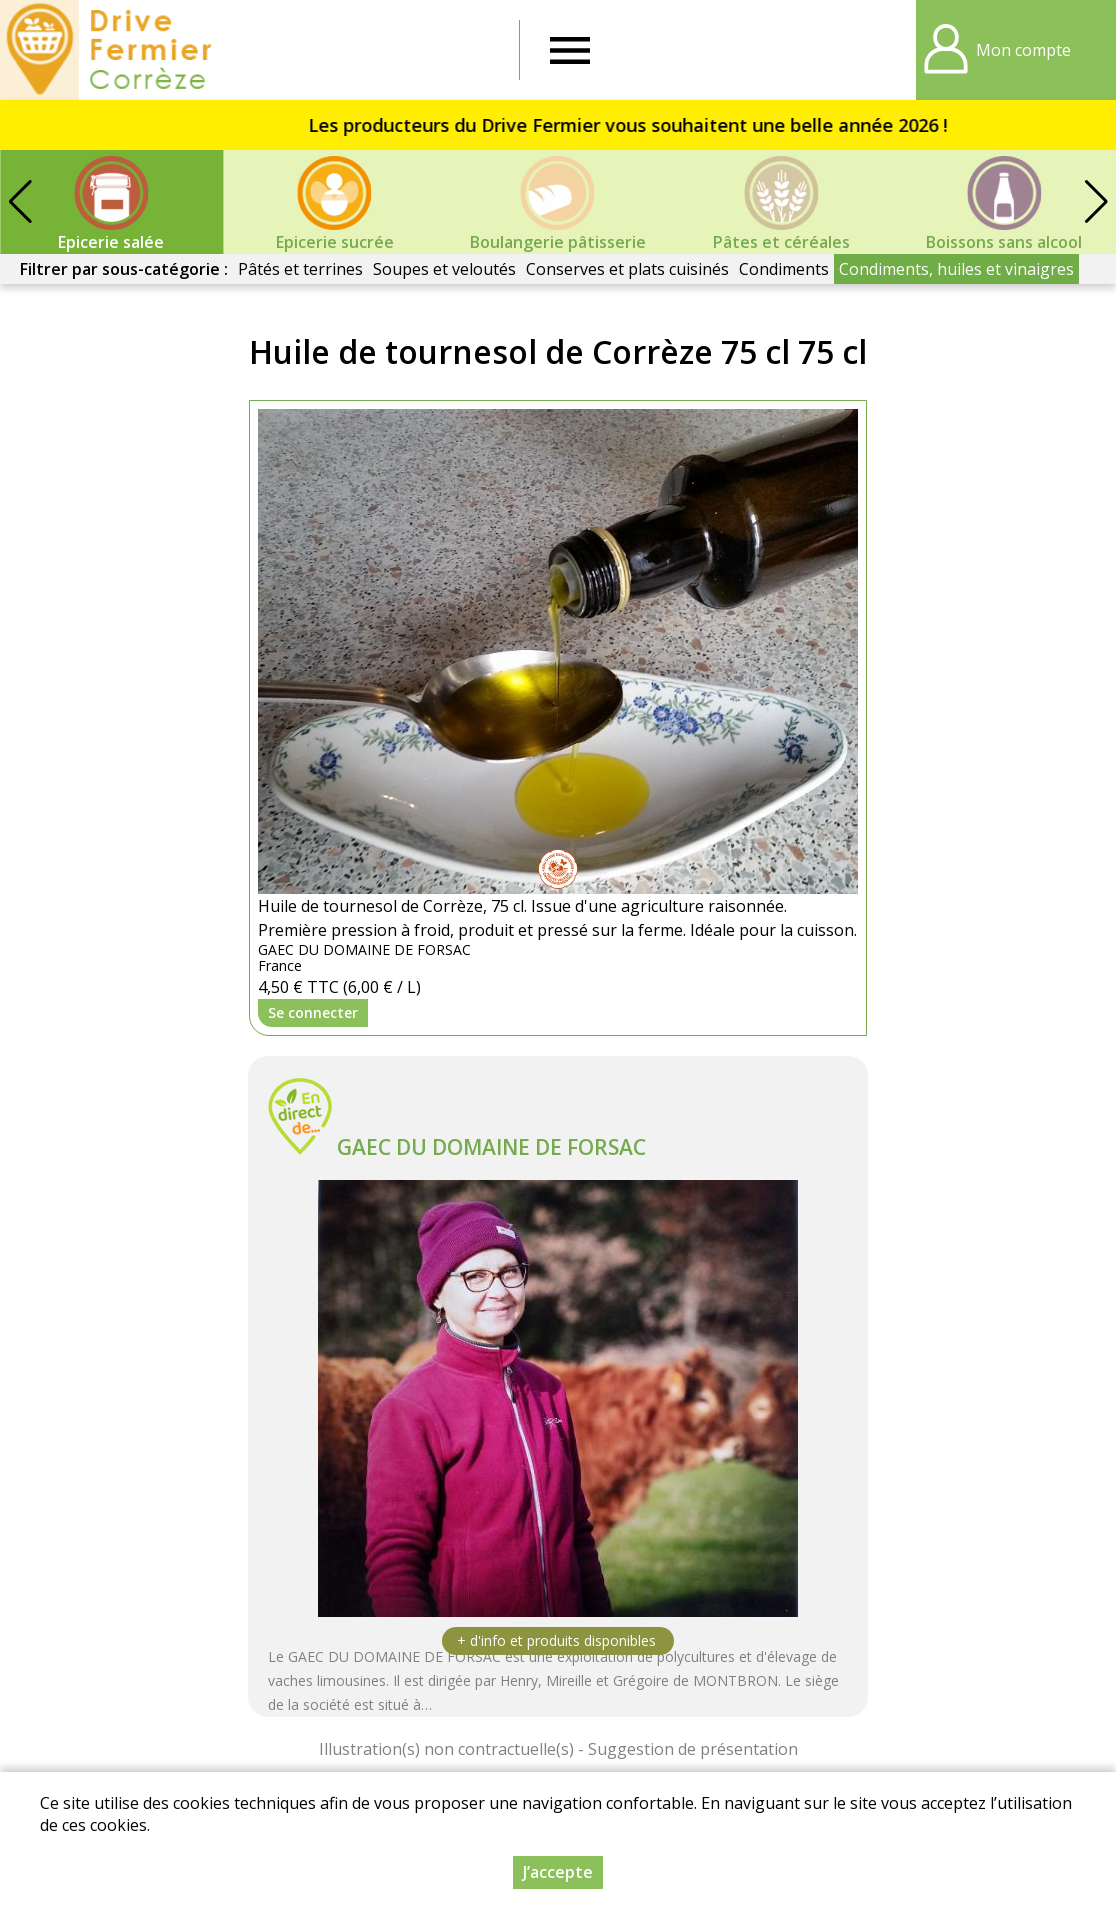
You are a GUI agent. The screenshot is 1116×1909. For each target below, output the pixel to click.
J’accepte (558, 1872)
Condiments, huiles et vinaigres (956, 269)
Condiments (784, 269)
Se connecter (313, 1012)
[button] (1096, 202)
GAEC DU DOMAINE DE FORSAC (491, 1147)
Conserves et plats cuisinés (627, 269)
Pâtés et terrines (300, 269)
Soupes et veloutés (444, 269)
